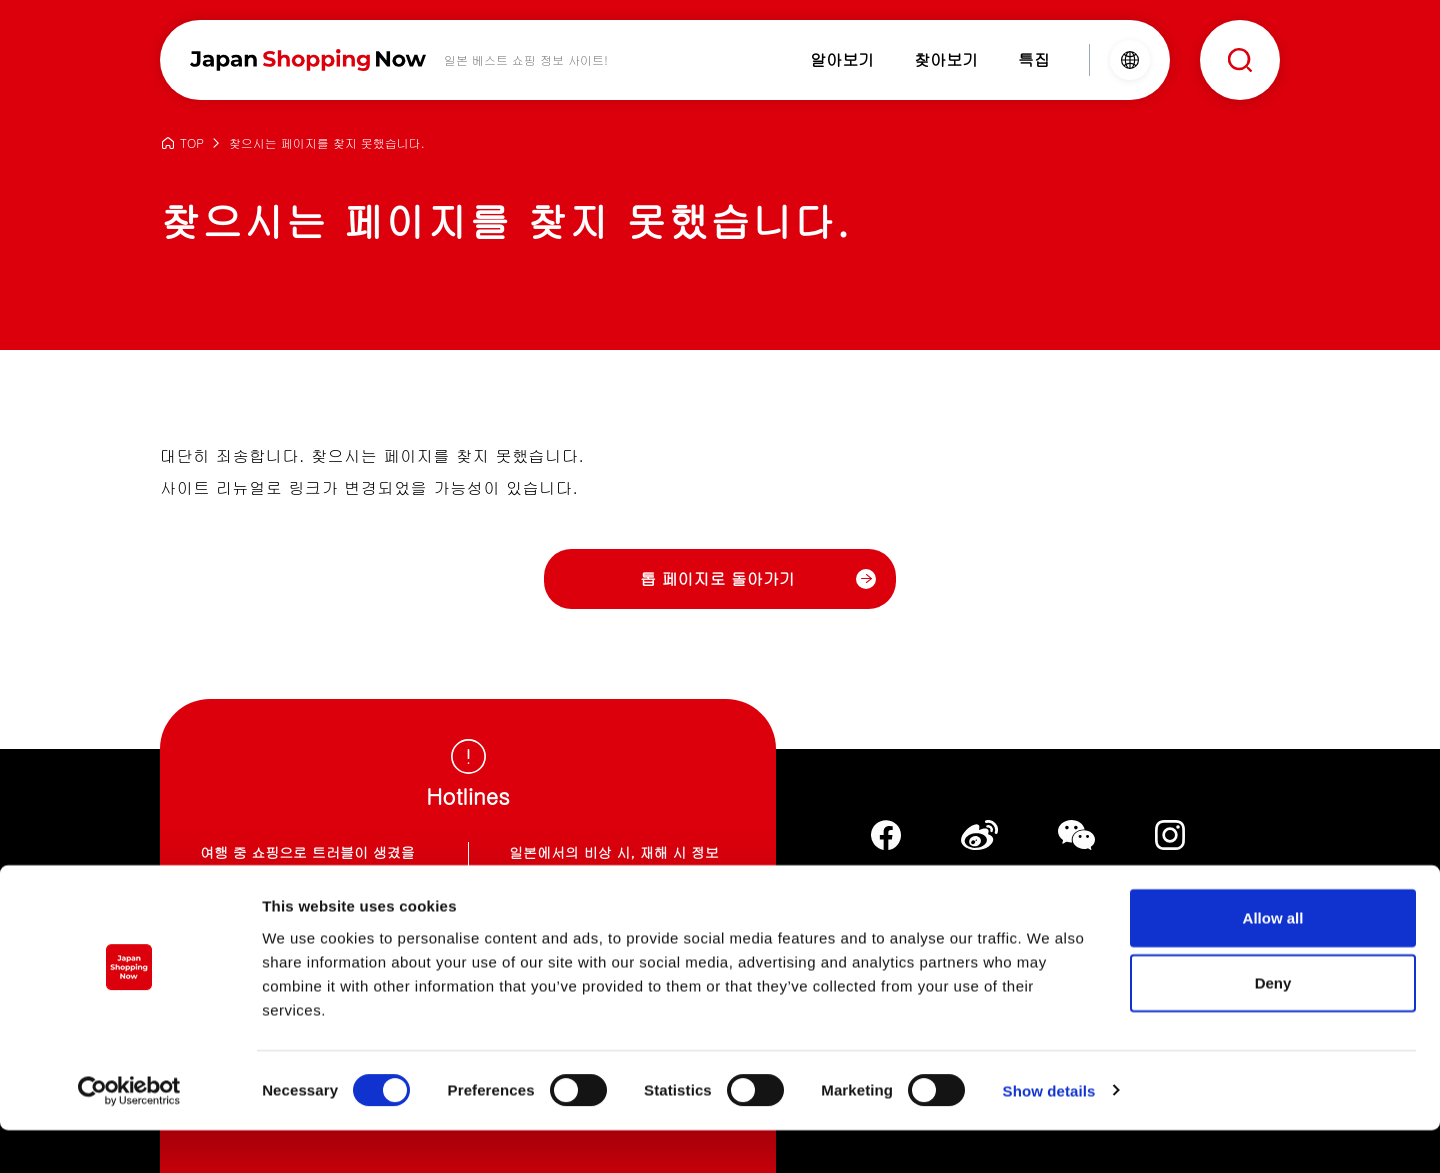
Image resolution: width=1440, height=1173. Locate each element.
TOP (192, 143)
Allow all (1273, 960)
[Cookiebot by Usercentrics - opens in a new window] (129, 1134)
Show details (1049, 1133)
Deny (1273, 1026)
